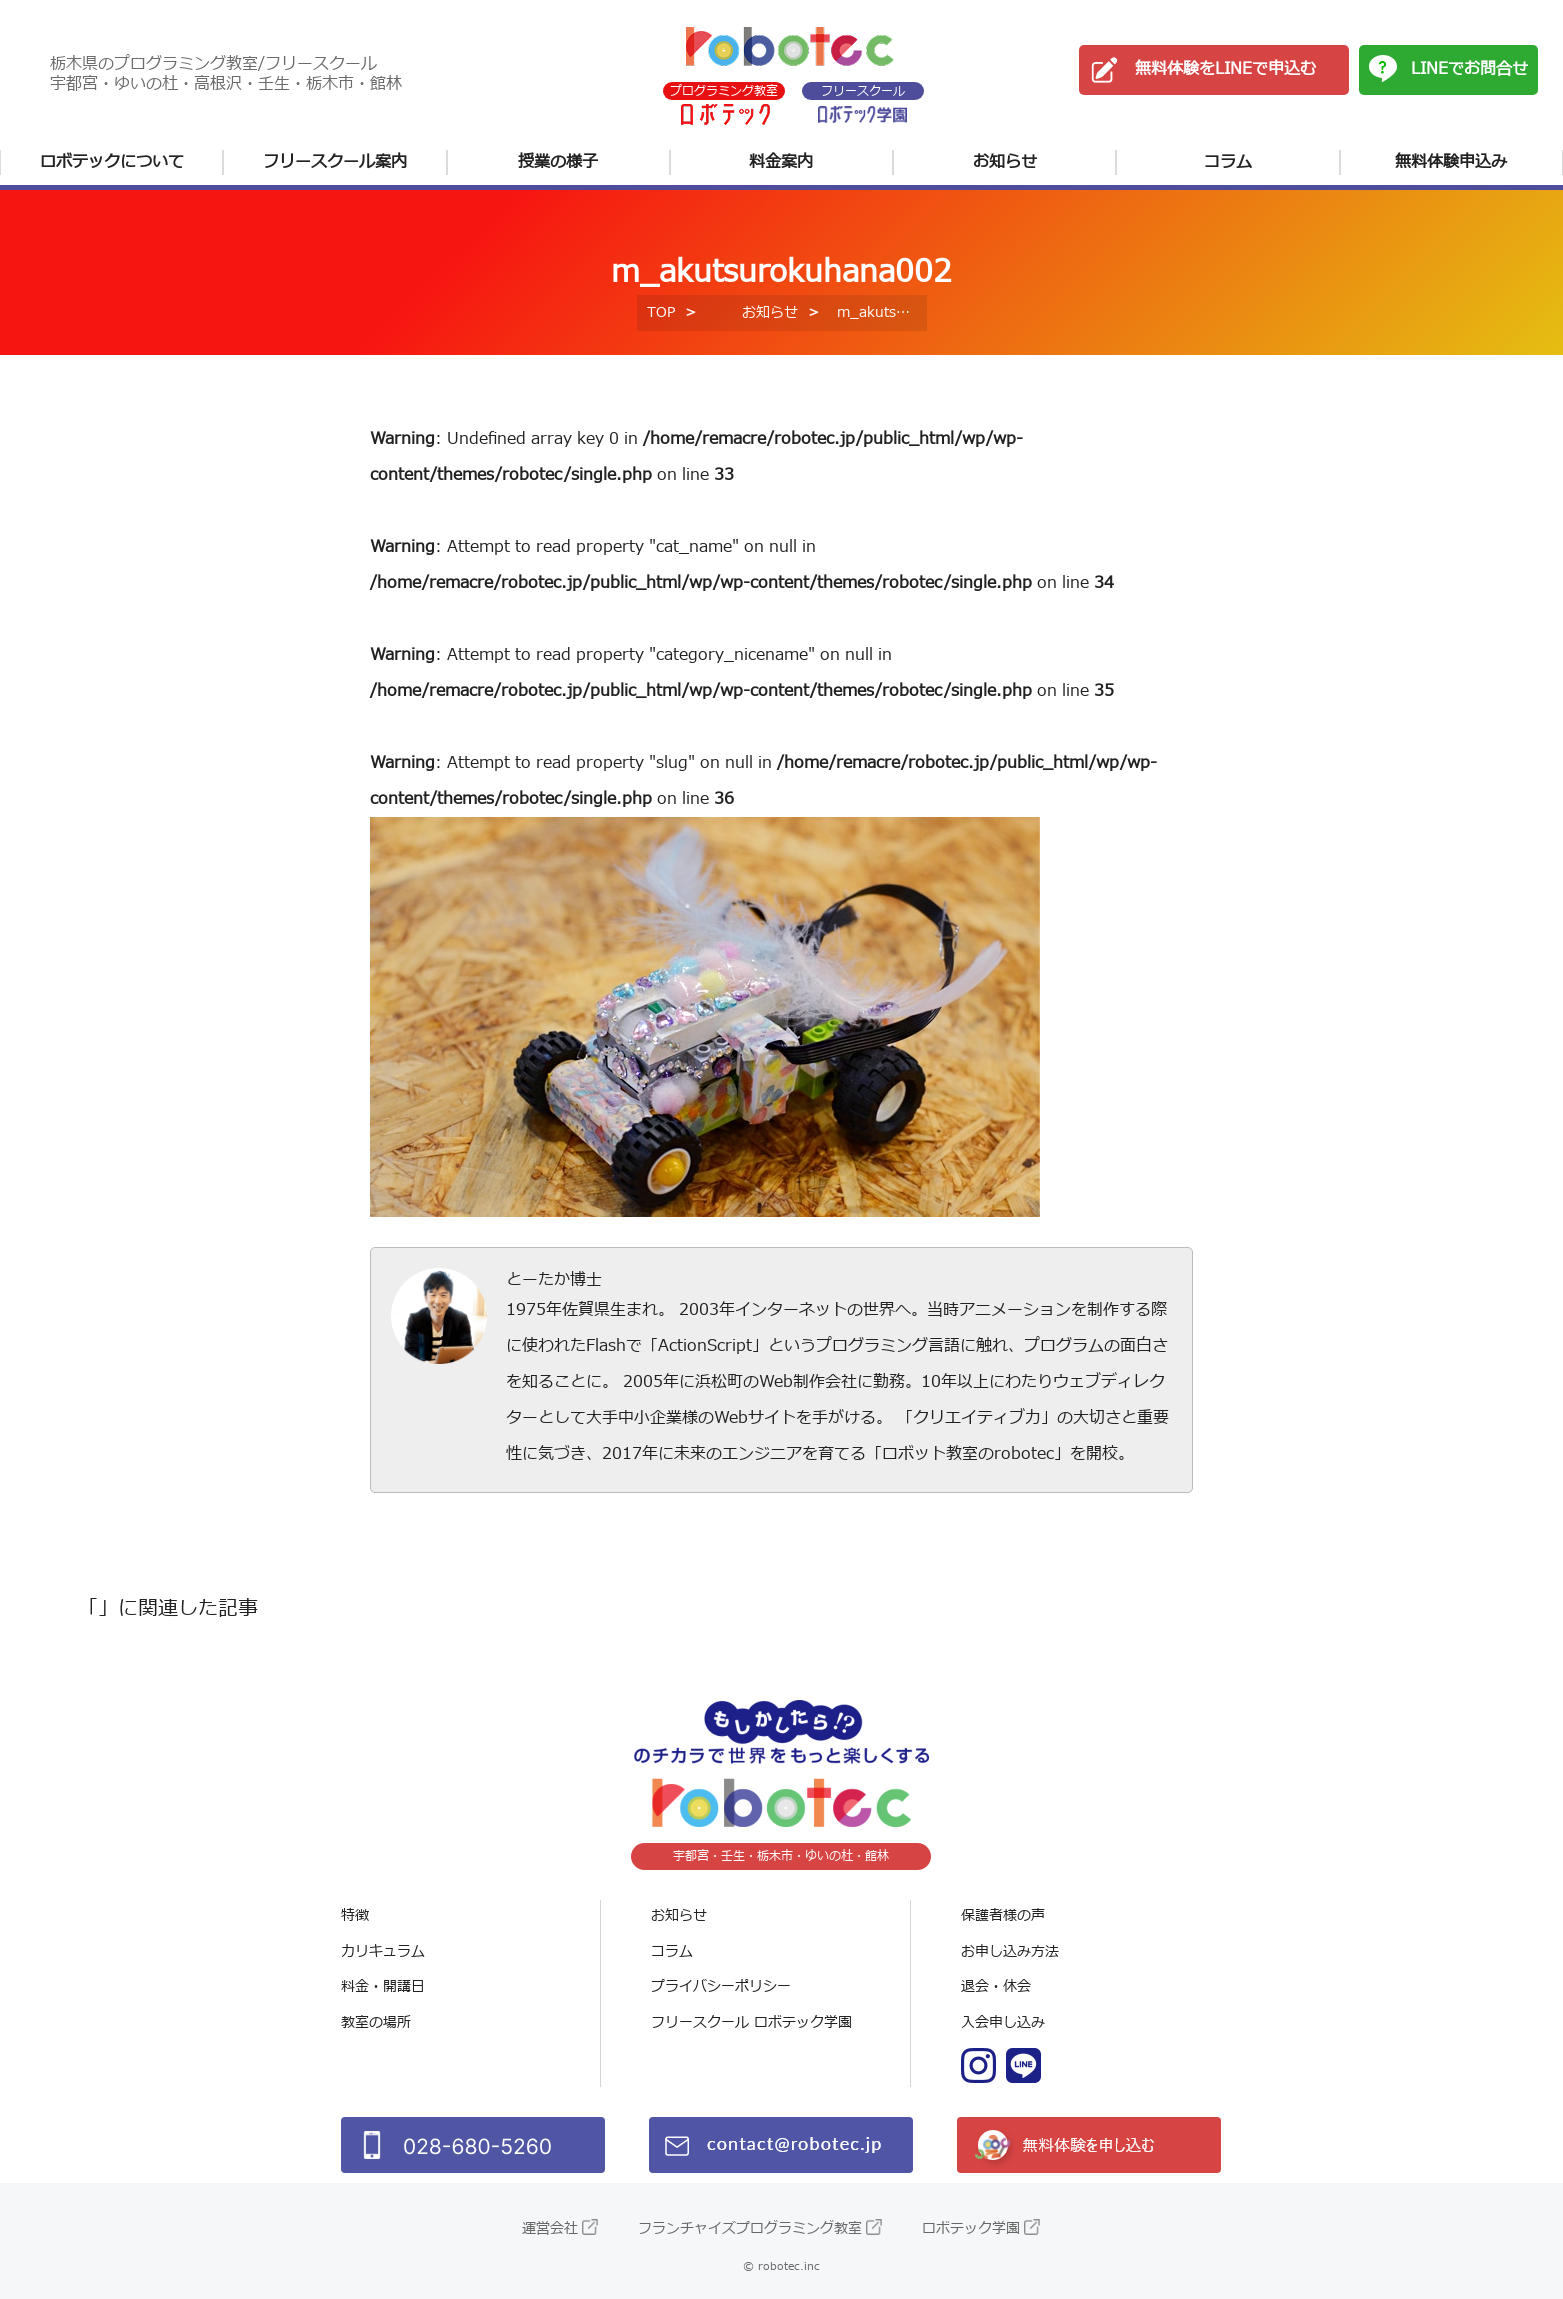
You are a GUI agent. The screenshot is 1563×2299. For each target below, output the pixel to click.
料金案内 (781, 162)
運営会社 (550, 2228)
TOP (661, 312)
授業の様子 (558, 162)
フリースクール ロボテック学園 (751, 2022)
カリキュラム (383, 1951)
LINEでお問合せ (1469, 69)
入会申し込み (1003, 2022)
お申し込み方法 (1010, 1951)
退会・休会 (996, 1986)
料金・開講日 (383, 1986)
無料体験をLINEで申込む (1225, 69)
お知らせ (1005, 162)
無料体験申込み (1451, 162)
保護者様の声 (1003, 1915)
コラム (1228, 162)
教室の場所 (376, 2022)
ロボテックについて (112, 162)
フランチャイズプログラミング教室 (750, 2228)
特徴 (355, 1915)
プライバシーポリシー (721, 1986)
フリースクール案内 (335, 162)
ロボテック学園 (971, 2228)
